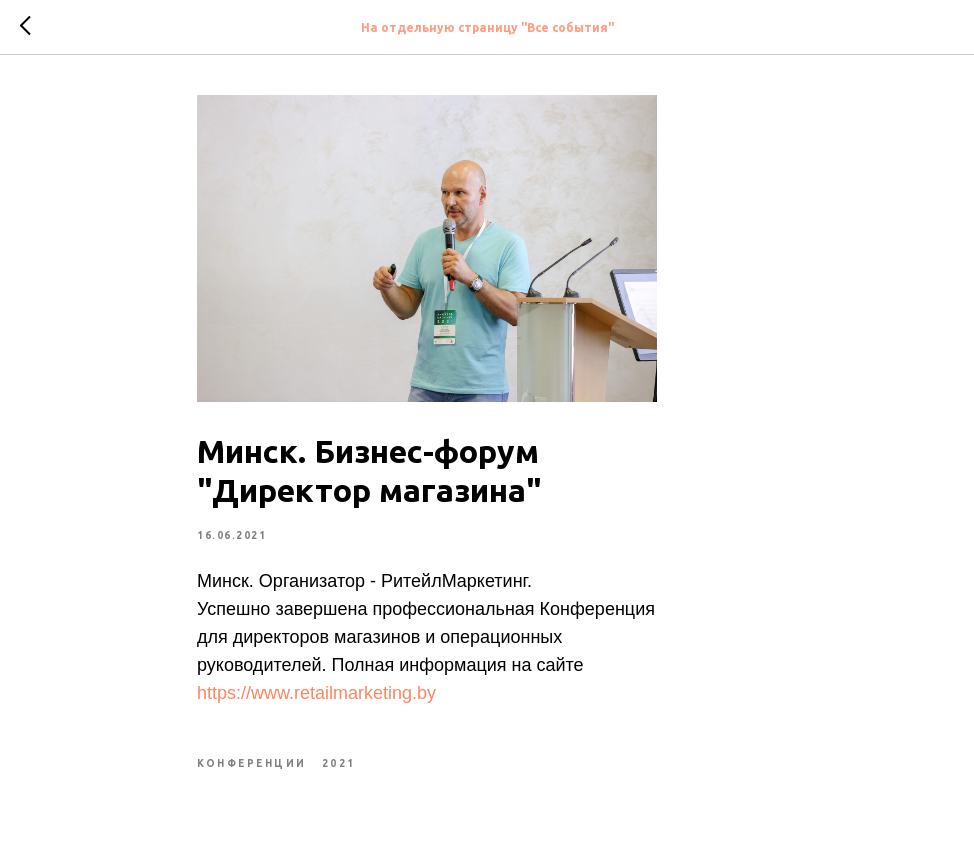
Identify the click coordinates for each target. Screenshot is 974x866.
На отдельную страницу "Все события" (487, 27)
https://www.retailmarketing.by (316, 693)
